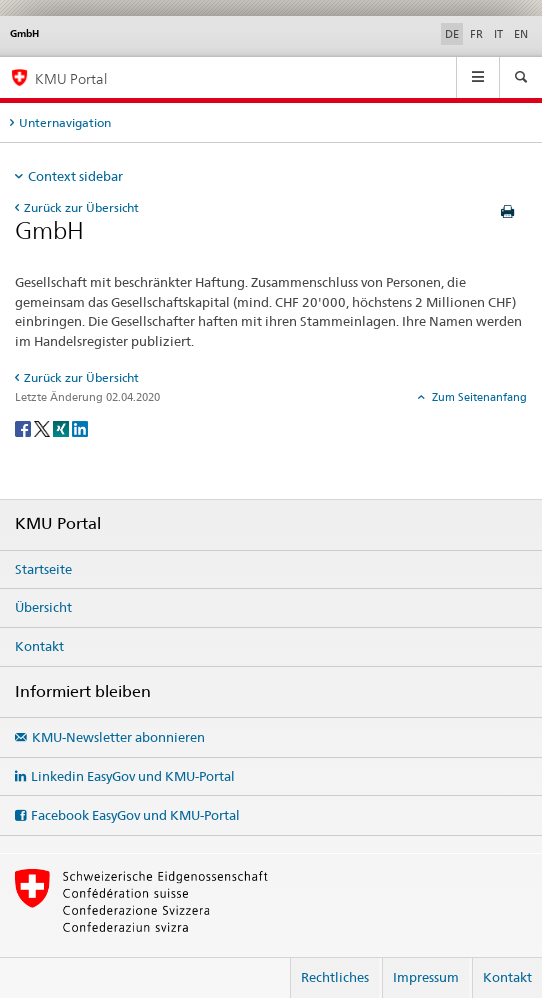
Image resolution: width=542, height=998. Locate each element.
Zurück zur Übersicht (81, 207)
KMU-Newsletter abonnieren (118, 737)
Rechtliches (335, 977)
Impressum (426, 977)
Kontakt (39, 646)
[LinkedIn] (80, 427)
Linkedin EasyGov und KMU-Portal (133, 776)
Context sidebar (75, 176)
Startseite (43, 569)
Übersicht (43, 607)
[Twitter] (43, 427)
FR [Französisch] (476, 34)
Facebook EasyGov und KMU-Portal (135, 815)
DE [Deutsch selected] (452, 34)
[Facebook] (24, 427)
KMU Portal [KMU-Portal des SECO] (71, 78)
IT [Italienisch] (498, 34)
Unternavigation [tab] (65, 122)
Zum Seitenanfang (478, 397)
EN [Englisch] (521, 34)
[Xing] (62, 427)
